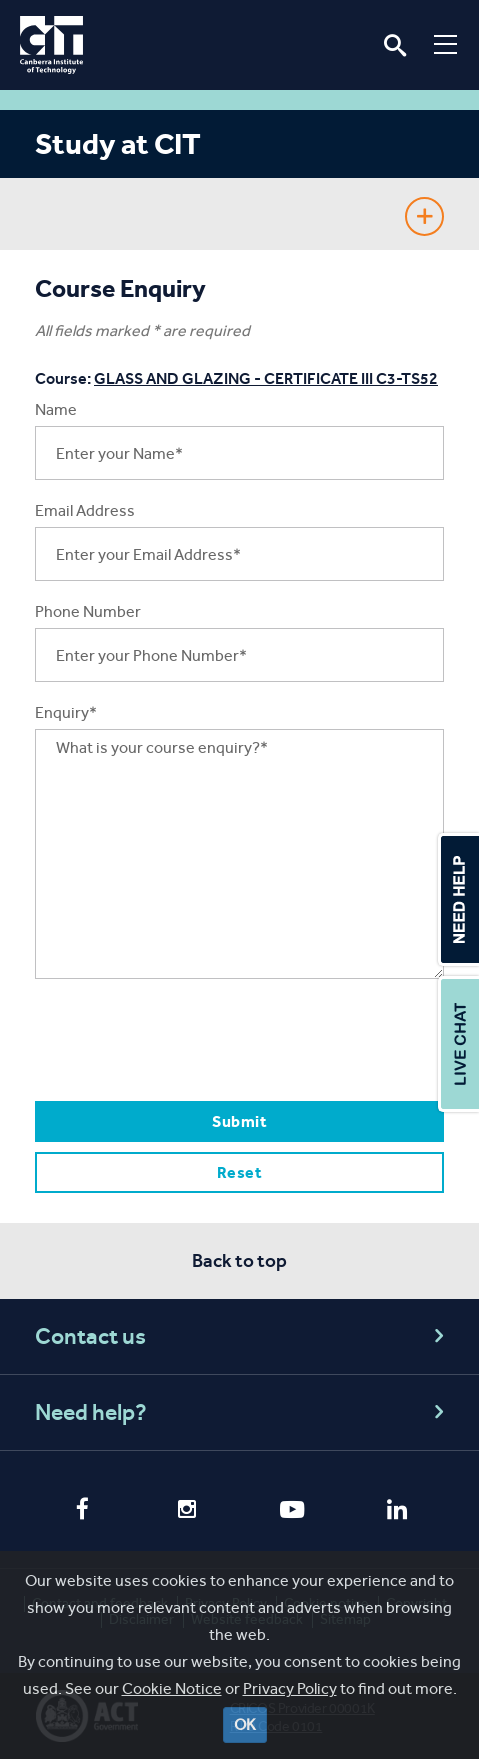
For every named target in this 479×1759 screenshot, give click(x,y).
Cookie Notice (172, 1688)
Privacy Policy (290, 1688)
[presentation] (187, 1039)
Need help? (242, 1412)
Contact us (242, 1336)
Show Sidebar (424, 216)
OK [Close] (245, 1724)
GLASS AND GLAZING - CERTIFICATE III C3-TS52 (266, 378)
